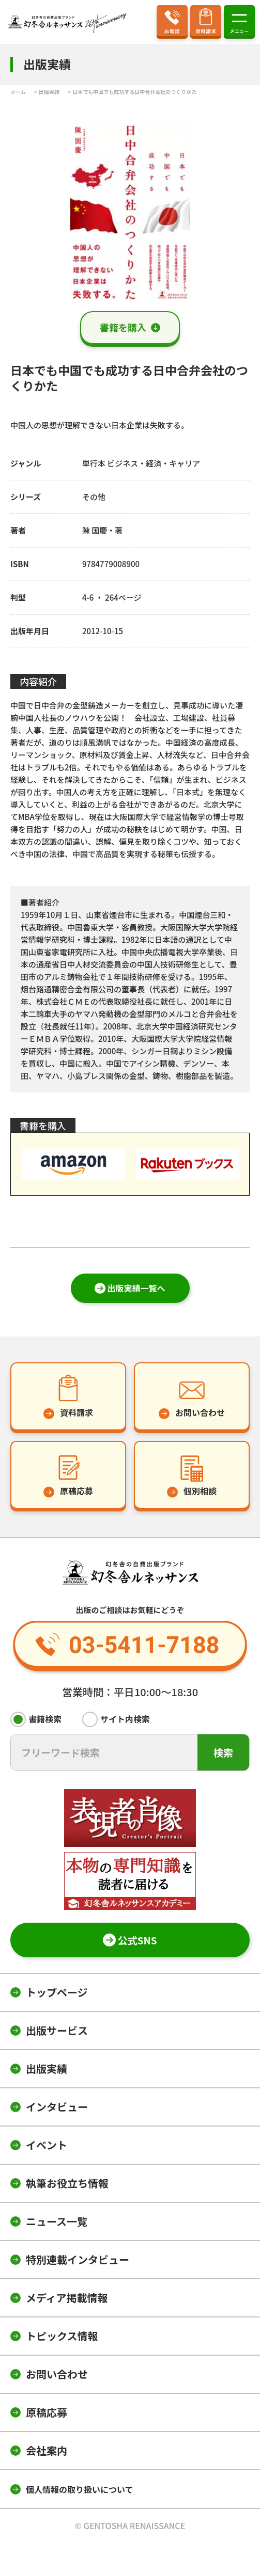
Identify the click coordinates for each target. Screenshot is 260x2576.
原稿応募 (46, 2412)
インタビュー (57, 2106)
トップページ (57, 1992)
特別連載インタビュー (77, 2259)
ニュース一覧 (56, 2221)
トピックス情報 (62, 2335)
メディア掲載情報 (67, 2297)
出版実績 (46, 2068)
